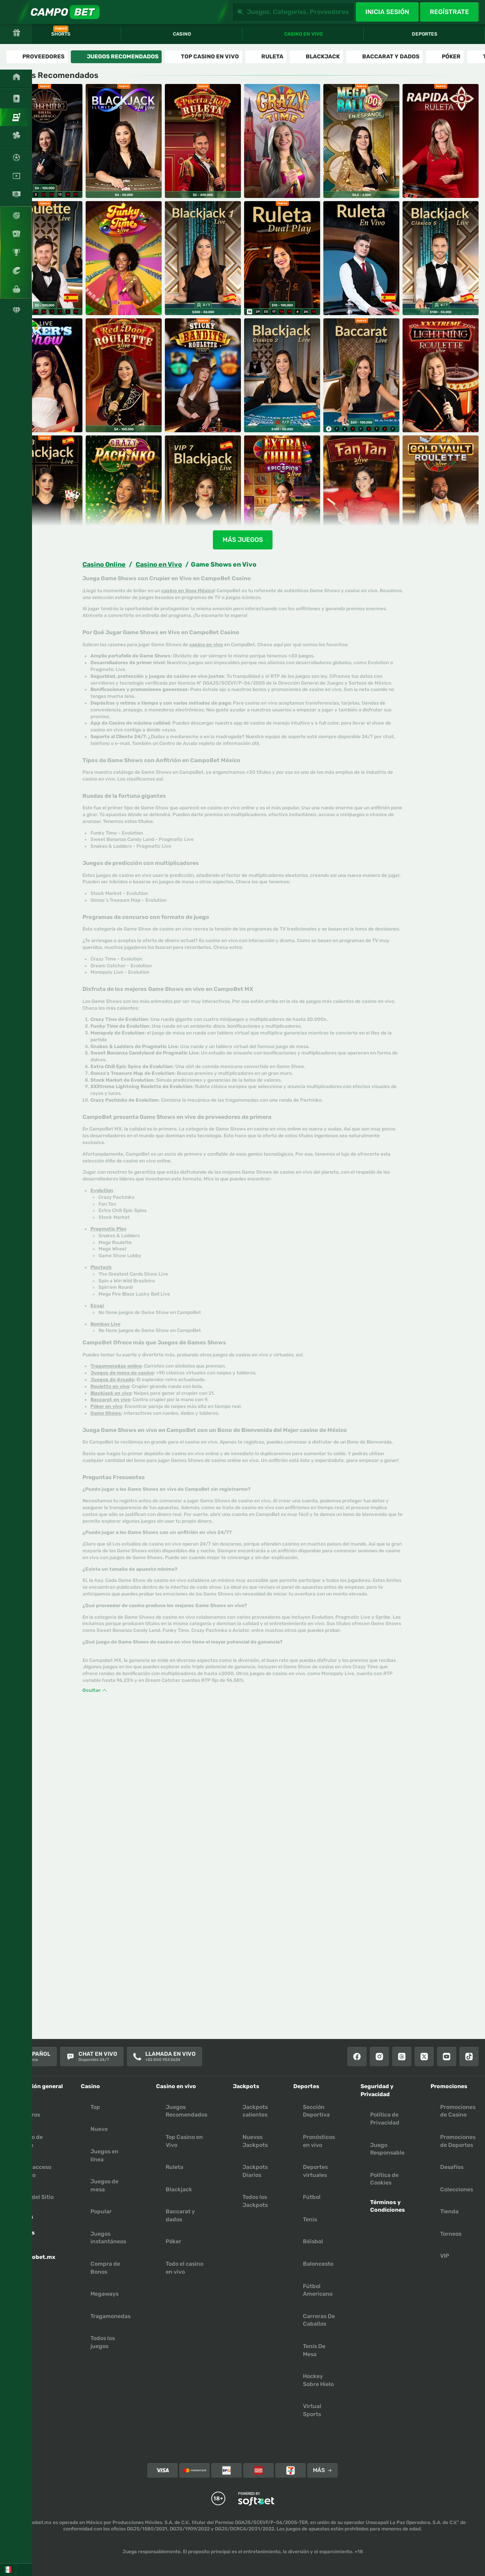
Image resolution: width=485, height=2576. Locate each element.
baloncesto (318, 2263)
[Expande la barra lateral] (12, 12)
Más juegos (242, 539)
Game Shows (105, 1413)
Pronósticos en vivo (319, 2141)
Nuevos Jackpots (255, 2141)
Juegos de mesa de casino (122, 1373)
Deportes (424, 34)
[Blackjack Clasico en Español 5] (441, 258)
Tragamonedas (110, 2316)
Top (95, 2107)
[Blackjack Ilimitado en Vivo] (124, 141)
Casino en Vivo (159, 564)
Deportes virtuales (315, 2171)
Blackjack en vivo (110, 1393)
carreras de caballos (319, 2320)
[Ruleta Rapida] (441, 141)
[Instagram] (379, 2056)
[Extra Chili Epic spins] (282, 492)
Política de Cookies (384, 2179)
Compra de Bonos (105, 2267)
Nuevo (99, 2129)
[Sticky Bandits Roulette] (203, 375)
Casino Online (104, 564)
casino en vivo (206, 644)
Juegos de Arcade (112, 1379)
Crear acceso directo (33, 2171)
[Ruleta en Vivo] (361, 258)
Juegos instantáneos (108, 2238)
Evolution (101, 1190)
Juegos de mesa (104, 2185)
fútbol (312, 2197)
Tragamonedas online (116, 1366)
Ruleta (174, 2167)
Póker (173, 2241)
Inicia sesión (387, 12)
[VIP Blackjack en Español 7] (203, 492)
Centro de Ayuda (29, 2141)
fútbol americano (318, 2290)
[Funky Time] (124, 258)
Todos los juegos (102, 2342)
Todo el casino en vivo (184, 2267)
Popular (101, 2211)
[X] (424, 2056)
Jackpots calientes (255, 2111)
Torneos (450, 2234)
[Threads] (401, 2056)
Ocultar (94, 1690)
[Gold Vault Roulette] (441, 492)
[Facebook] (357, 2056)
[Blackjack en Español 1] (203, 258)
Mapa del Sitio (35, 2197)
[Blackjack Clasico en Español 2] (282, 375)
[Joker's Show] (44, 375)
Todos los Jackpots (255, 2201)
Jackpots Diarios (255, 2171)
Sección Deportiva (316, 2111)
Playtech (101, 1267)
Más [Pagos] (322, 2470)
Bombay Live (105, 1324)
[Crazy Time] (282, 141)
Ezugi (97, 1305)
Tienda (449, 2211)
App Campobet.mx (35, 2253)
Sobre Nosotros (28, 2111)
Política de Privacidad (384, 2118)
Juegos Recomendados (186, 2111)
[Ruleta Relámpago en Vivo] (44, 141)
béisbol (313, 2241)
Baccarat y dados (180, 2215)
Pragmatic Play (108, 1229)
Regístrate (449, 12)
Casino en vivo (303, 34)
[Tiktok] (469, 2056)
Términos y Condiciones (387, 2206)
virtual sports (312, 2410)
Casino (182, 34)
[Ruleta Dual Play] (282, 258)
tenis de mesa (314, 2350)
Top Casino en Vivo (184, 2141)
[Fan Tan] (361, 492)
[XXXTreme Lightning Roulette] (441, 375)
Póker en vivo (106, 1406)
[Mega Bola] (361, 141)
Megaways (104, 2293)
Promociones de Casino (457, 2111)
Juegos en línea (104, 2155)
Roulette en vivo (109, 1386)
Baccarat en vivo (110, 1399)
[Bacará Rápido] (361, 375)
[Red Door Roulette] (124, 375)
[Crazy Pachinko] (124, 492)
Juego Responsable (387, 2149)
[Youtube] (446, 2056)
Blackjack (179, 2189)
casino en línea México (187, 590)
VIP (444, 2256)
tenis (310, 2219)
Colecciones (456, 2189)
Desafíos (451, 2167)
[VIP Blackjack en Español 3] (44, 492)
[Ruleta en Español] (44, 258)
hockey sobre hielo (318, 2380)
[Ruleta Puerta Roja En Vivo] (203, 141)
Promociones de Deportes (457, 2141)
